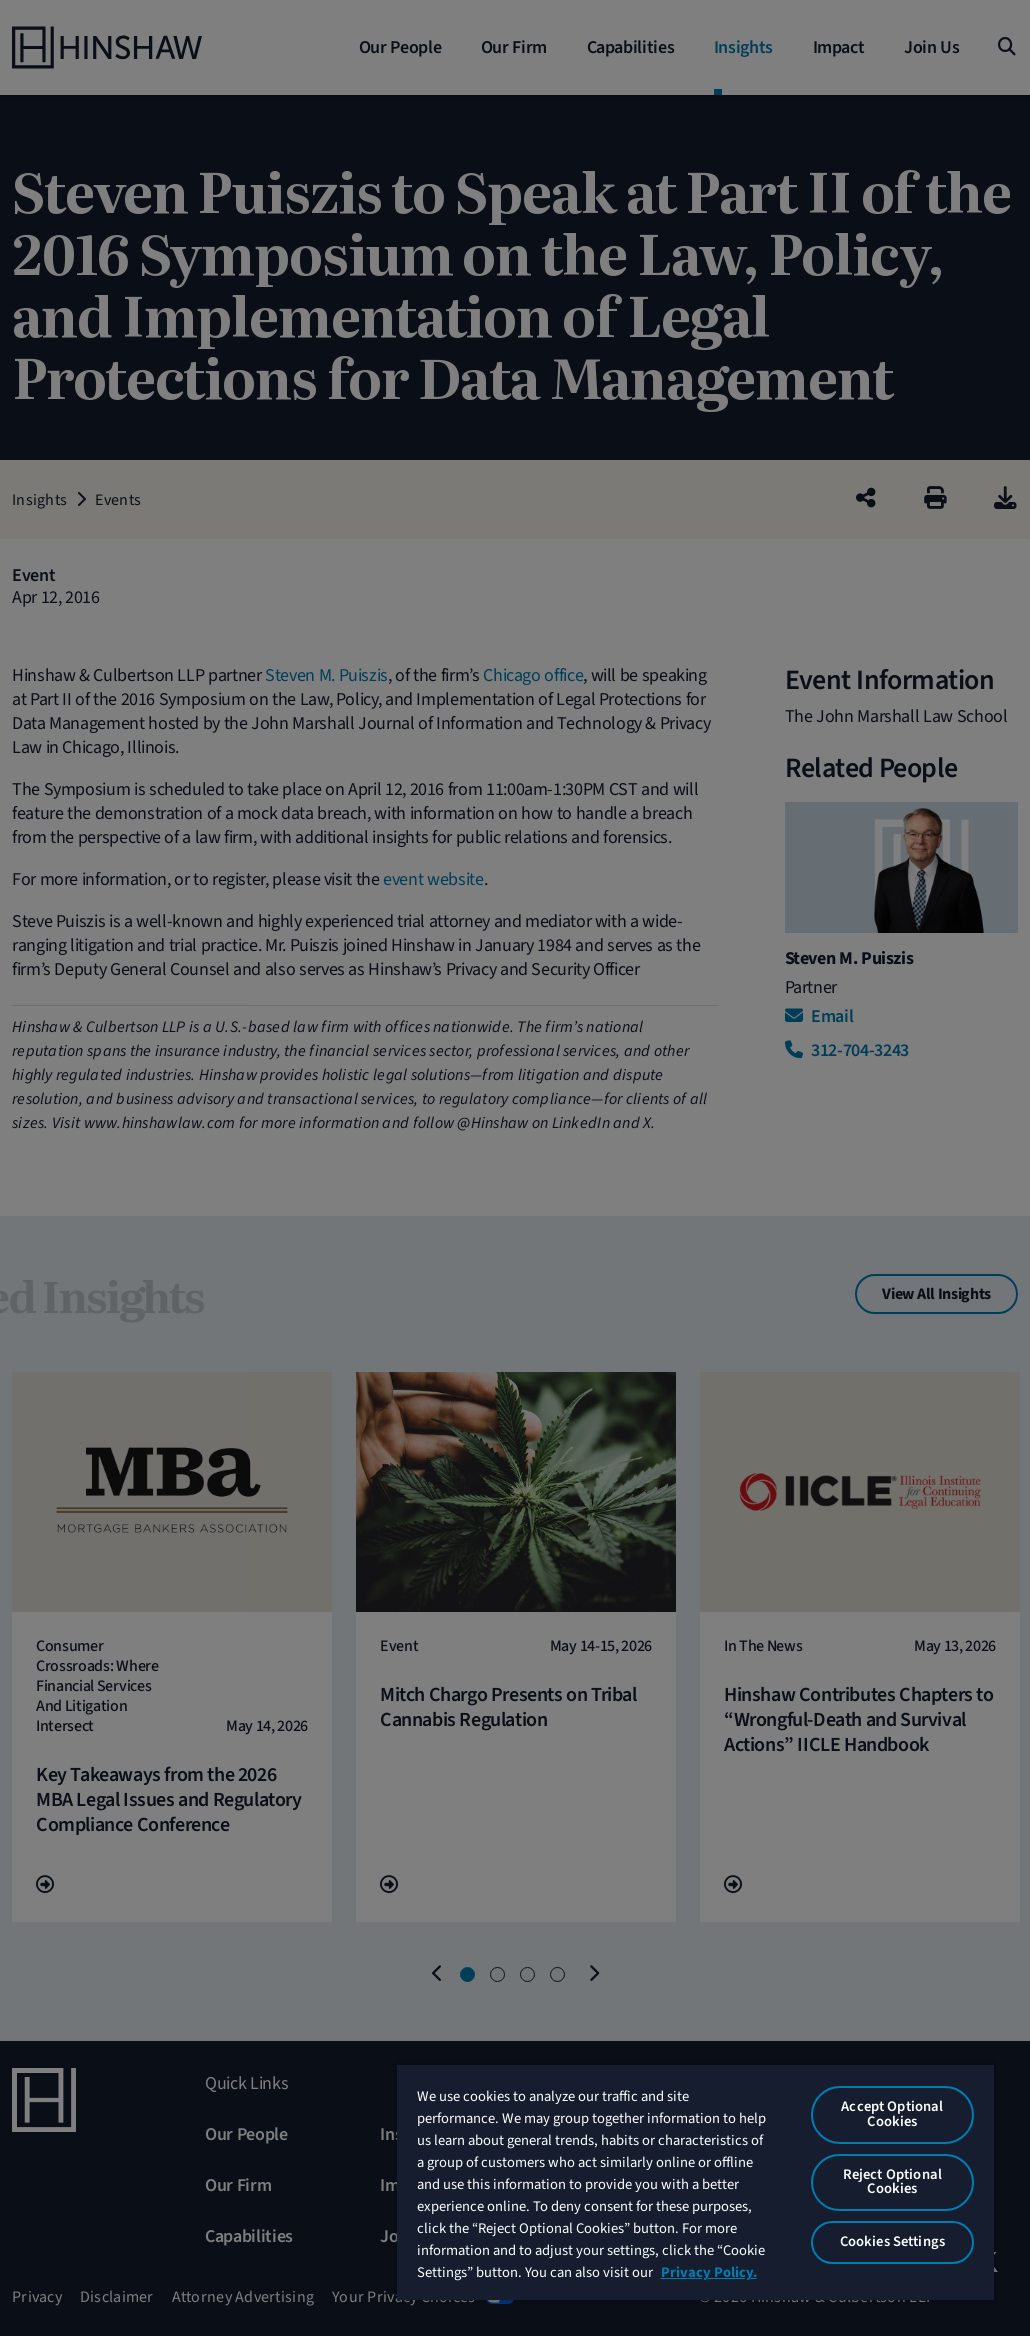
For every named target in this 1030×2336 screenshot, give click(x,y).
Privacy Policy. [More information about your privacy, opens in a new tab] (709, 2272)
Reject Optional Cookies (892, 2182)
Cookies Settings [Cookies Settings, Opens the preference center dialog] (892, 2241)
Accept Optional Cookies (892, 2114)
